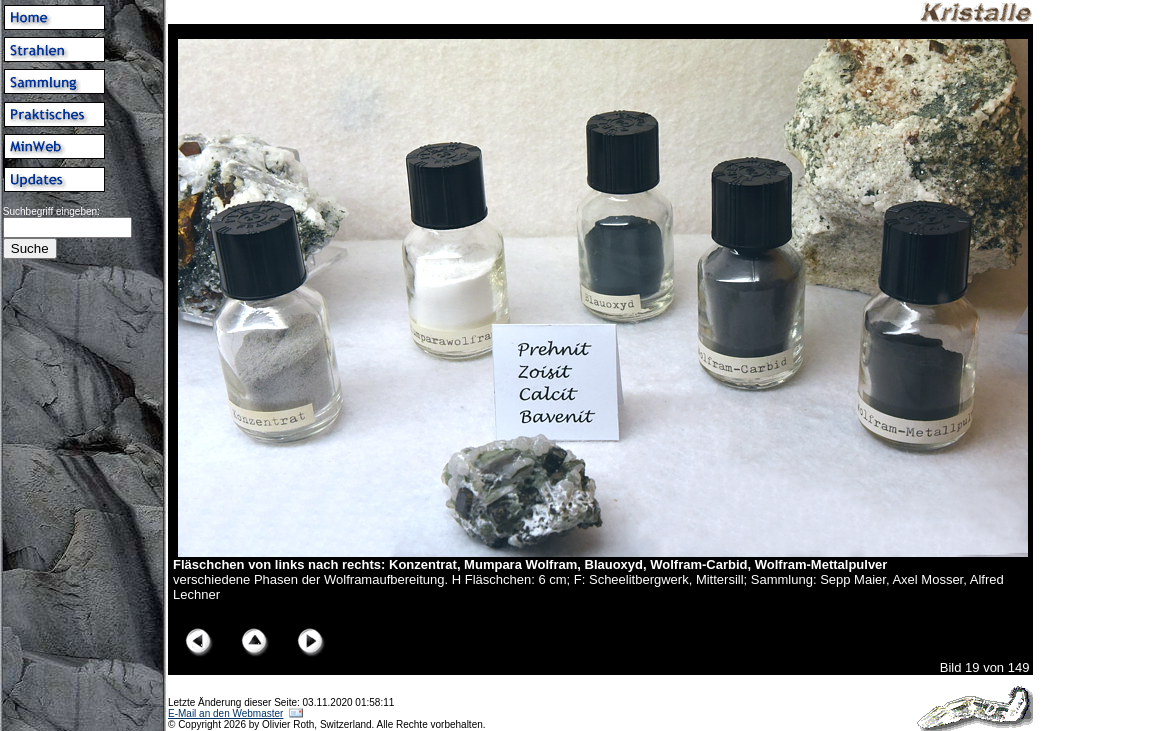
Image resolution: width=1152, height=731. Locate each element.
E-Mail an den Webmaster (225, 713)
